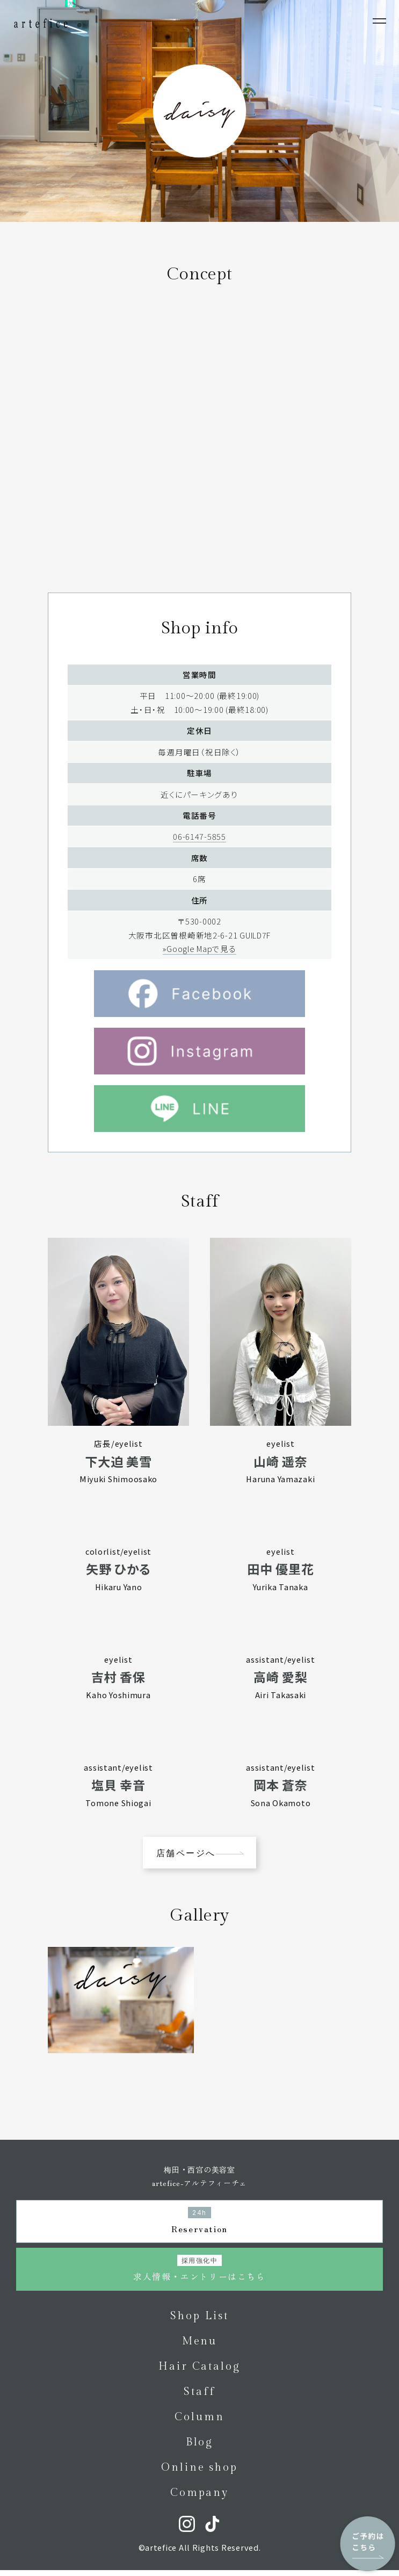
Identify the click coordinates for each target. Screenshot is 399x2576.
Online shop (199, 2473)
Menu (199, 2347)
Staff (199, 2397)
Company (199, 2498)
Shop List (199, 2321)
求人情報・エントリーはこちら (199, 2275)
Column (199, 2422)
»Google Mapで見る (199, 965)
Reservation (199, 2227)
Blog (200, 2448)
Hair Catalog (199, 2372)
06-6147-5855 (199, 853)
